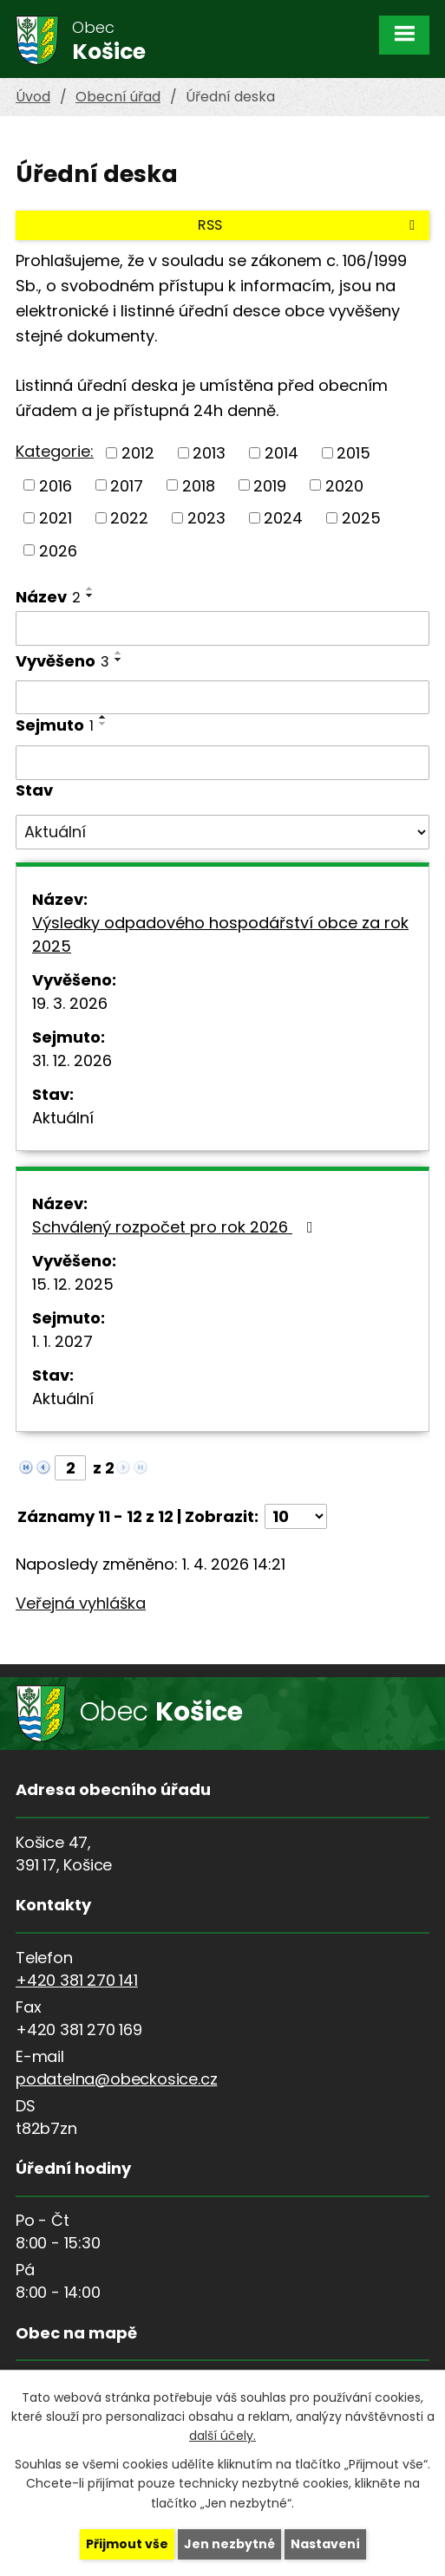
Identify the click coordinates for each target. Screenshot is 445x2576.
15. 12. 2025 (73, 1284)
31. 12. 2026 (72, 1060)
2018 (198, 485)
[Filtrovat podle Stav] (222, 832)
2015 (353, 453)
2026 (58, 550)
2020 (344, 485)
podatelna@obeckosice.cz (116, 2079)
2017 (126, 485)
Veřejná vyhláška (81, 1603)
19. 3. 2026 (70, 1003)
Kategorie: (55, 451)
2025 (361, 518)
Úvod (33, 97)
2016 (55, 485)
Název (48, 597)
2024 (283, 518)
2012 (137, 453)
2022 (129, 518)
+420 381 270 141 (77, 1980)
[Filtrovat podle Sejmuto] (222, 762)
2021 (55, 518)
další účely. (222, 2435)
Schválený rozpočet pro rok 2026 (176, 1227)
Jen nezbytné (229, 2544)
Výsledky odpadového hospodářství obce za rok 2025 (220, 934)
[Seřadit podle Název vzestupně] (90, 588)
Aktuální (63, 1118)
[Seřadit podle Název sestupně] (90, 595)
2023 (206, 518)
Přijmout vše (127, 2544)
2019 (269, 485)
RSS (309, 225)
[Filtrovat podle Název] (222, 628)
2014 (281, 453)
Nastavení (325, 2544)
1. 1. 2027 (62, 1341)
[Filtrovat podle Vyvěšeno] (222, 697)
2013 (209, 453)
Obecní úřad (117, 97)
